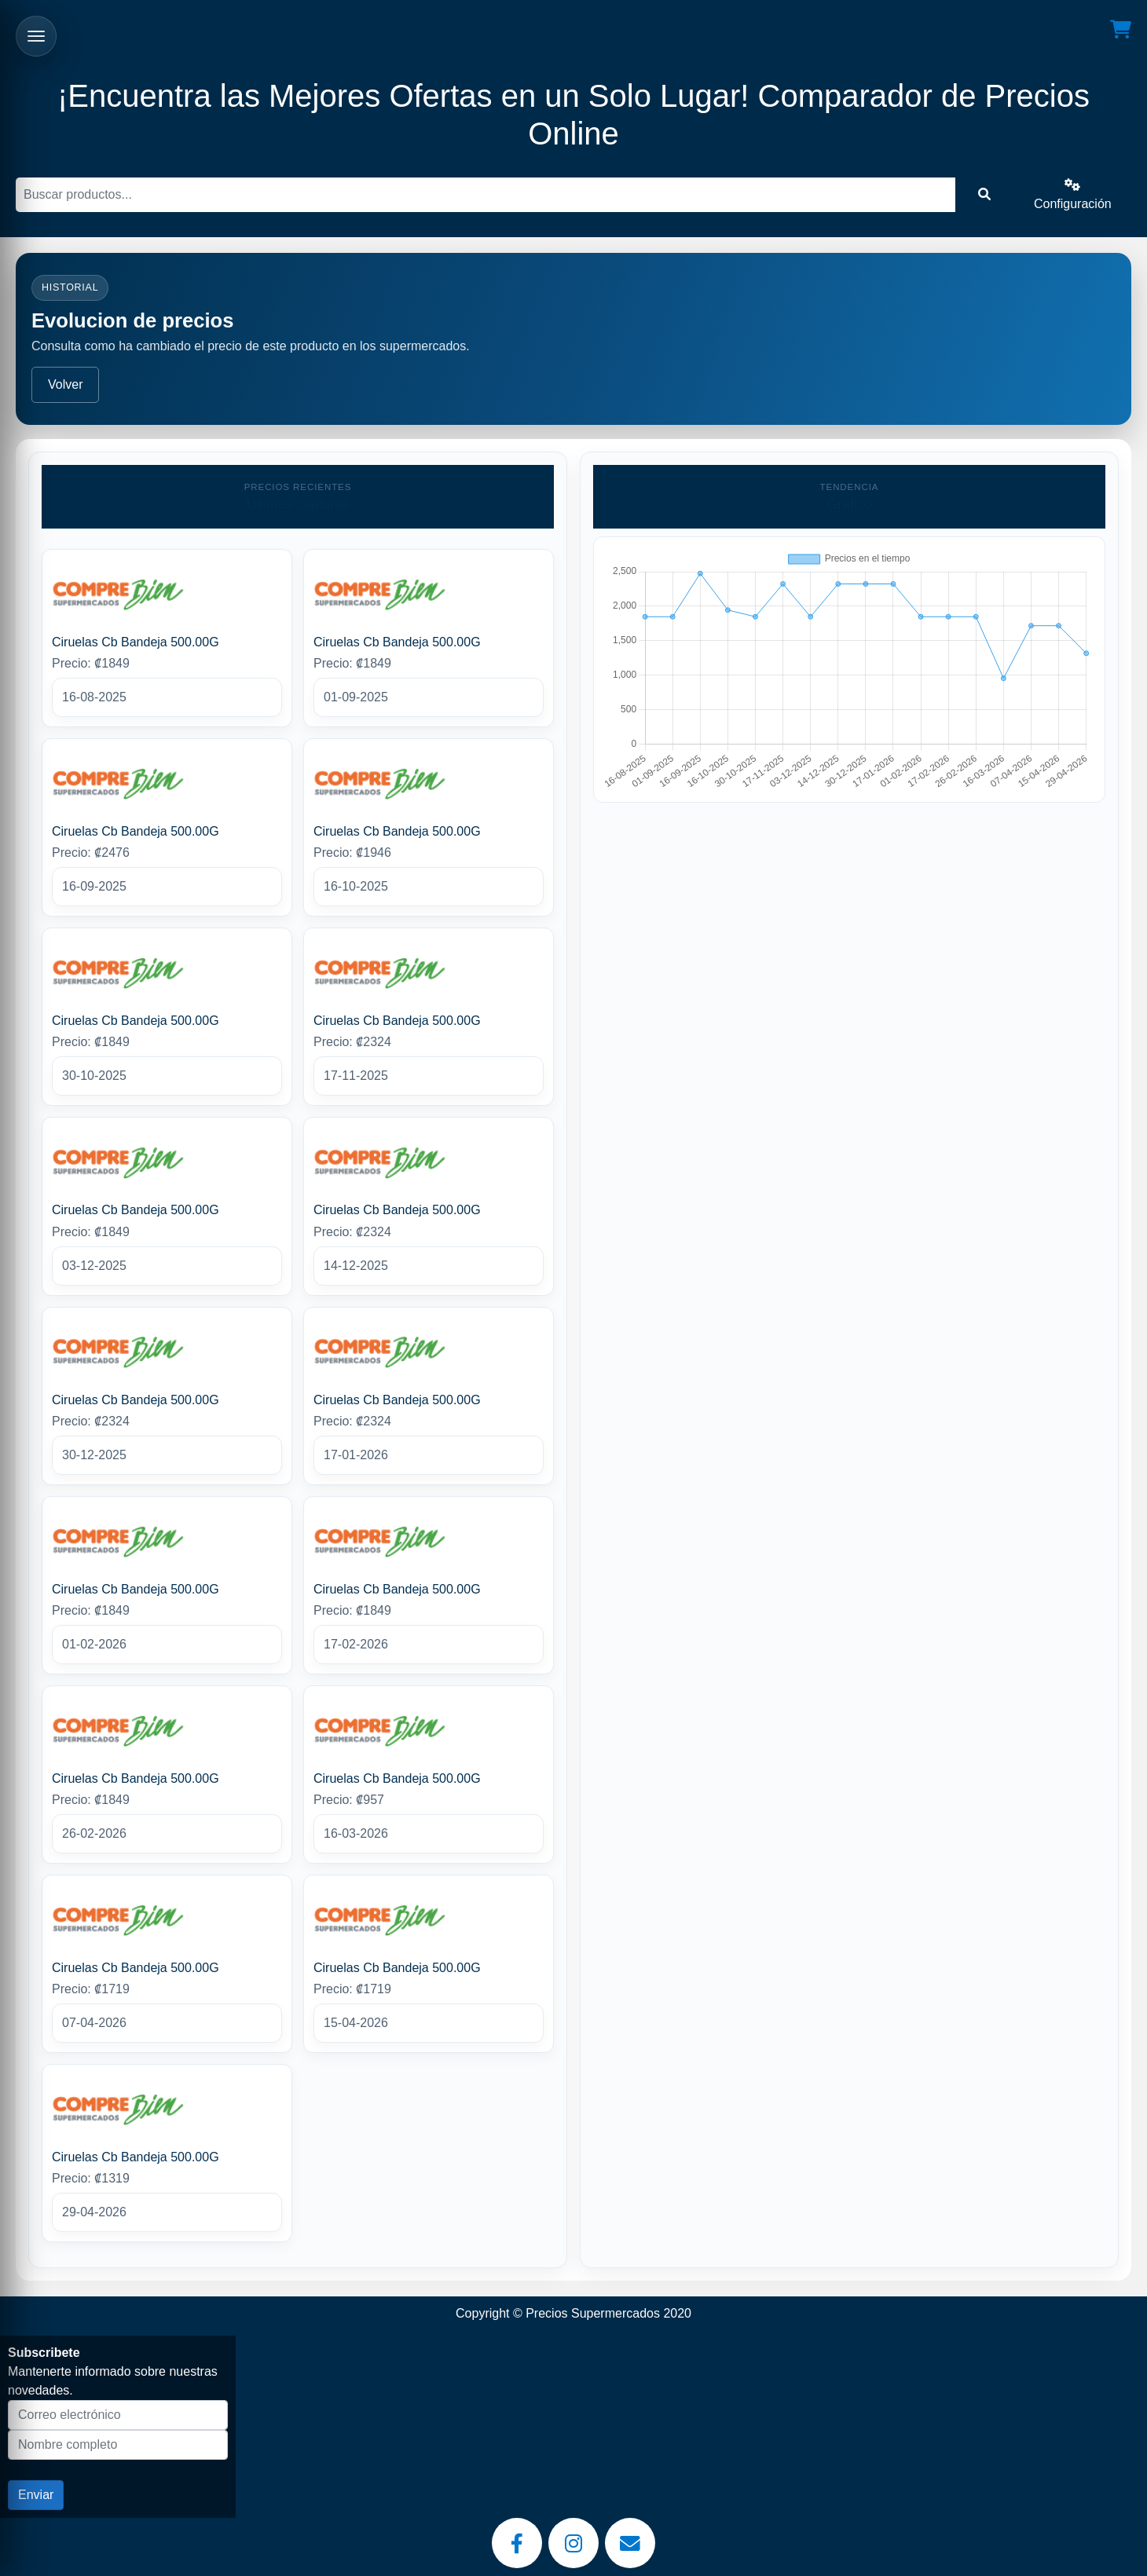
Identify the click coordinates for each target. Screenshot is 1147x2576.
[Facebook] (517, 2543)
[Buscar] (485, 194)
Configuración (1073, 194)
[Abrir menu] (36, 36)
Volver (65, 384)
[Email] (630, 2543)
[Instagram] (573, 2543)
